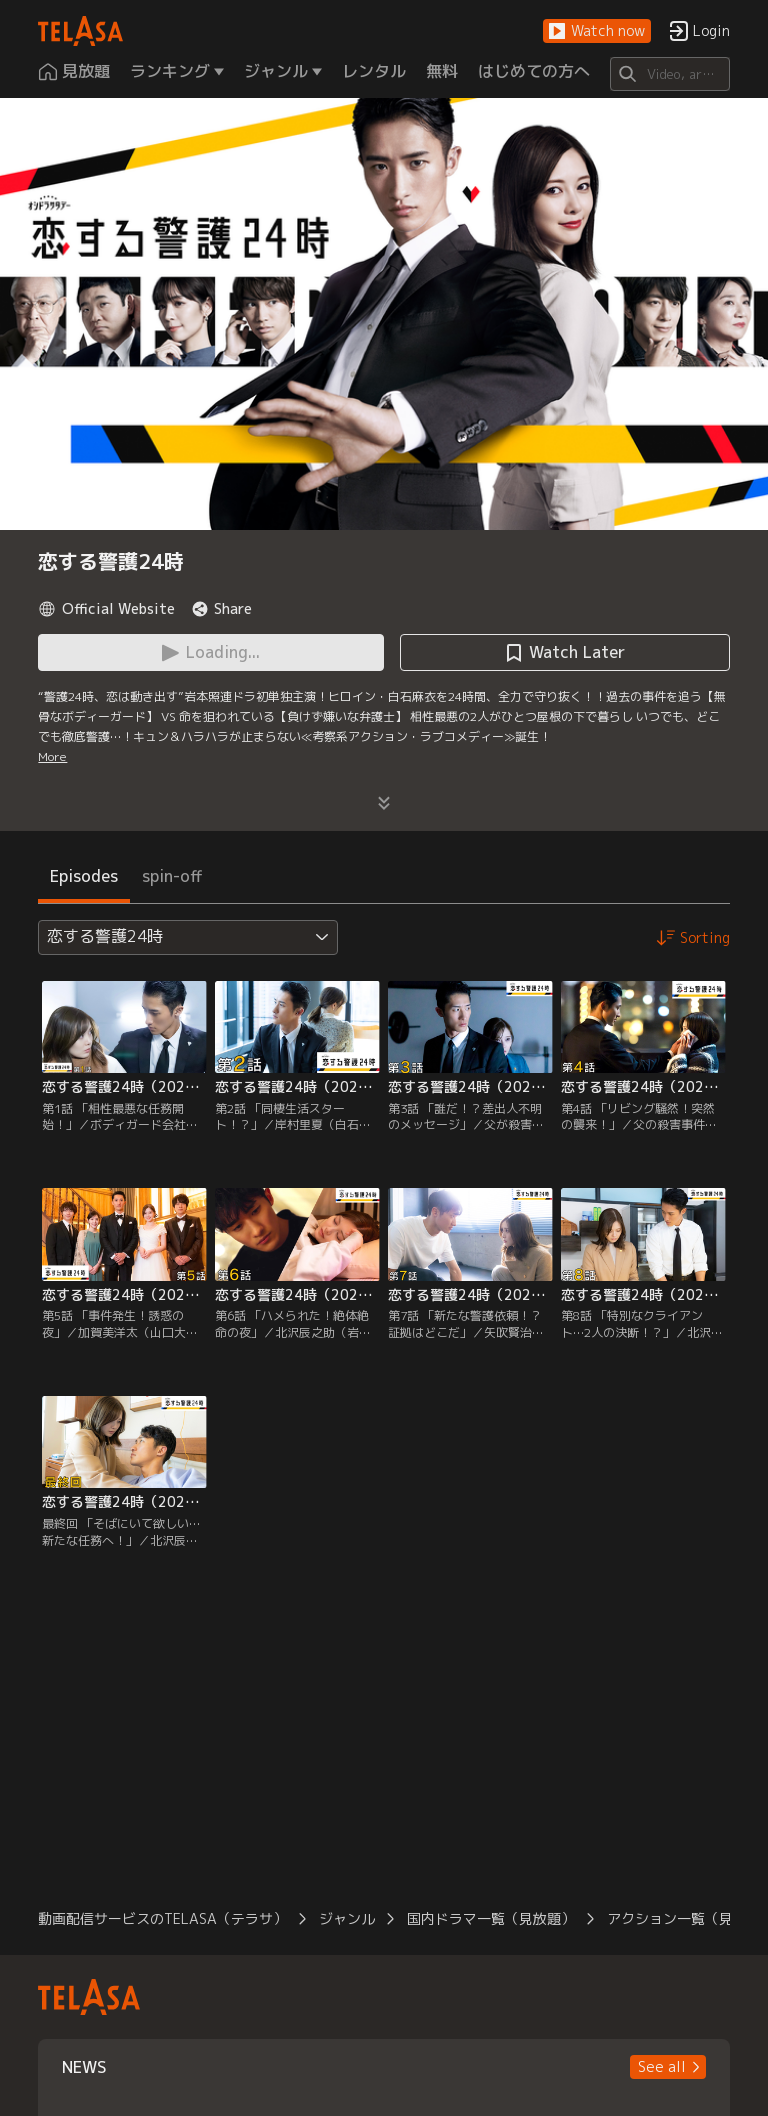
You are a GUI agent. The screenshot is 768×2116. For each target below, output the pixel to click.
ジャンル (347, 1918)
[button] (597, 31)
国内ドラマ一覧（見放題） (491, 1918)
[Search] (669, 74)
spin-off (172, 876)
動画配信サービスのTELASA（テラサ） (162, 1918)
